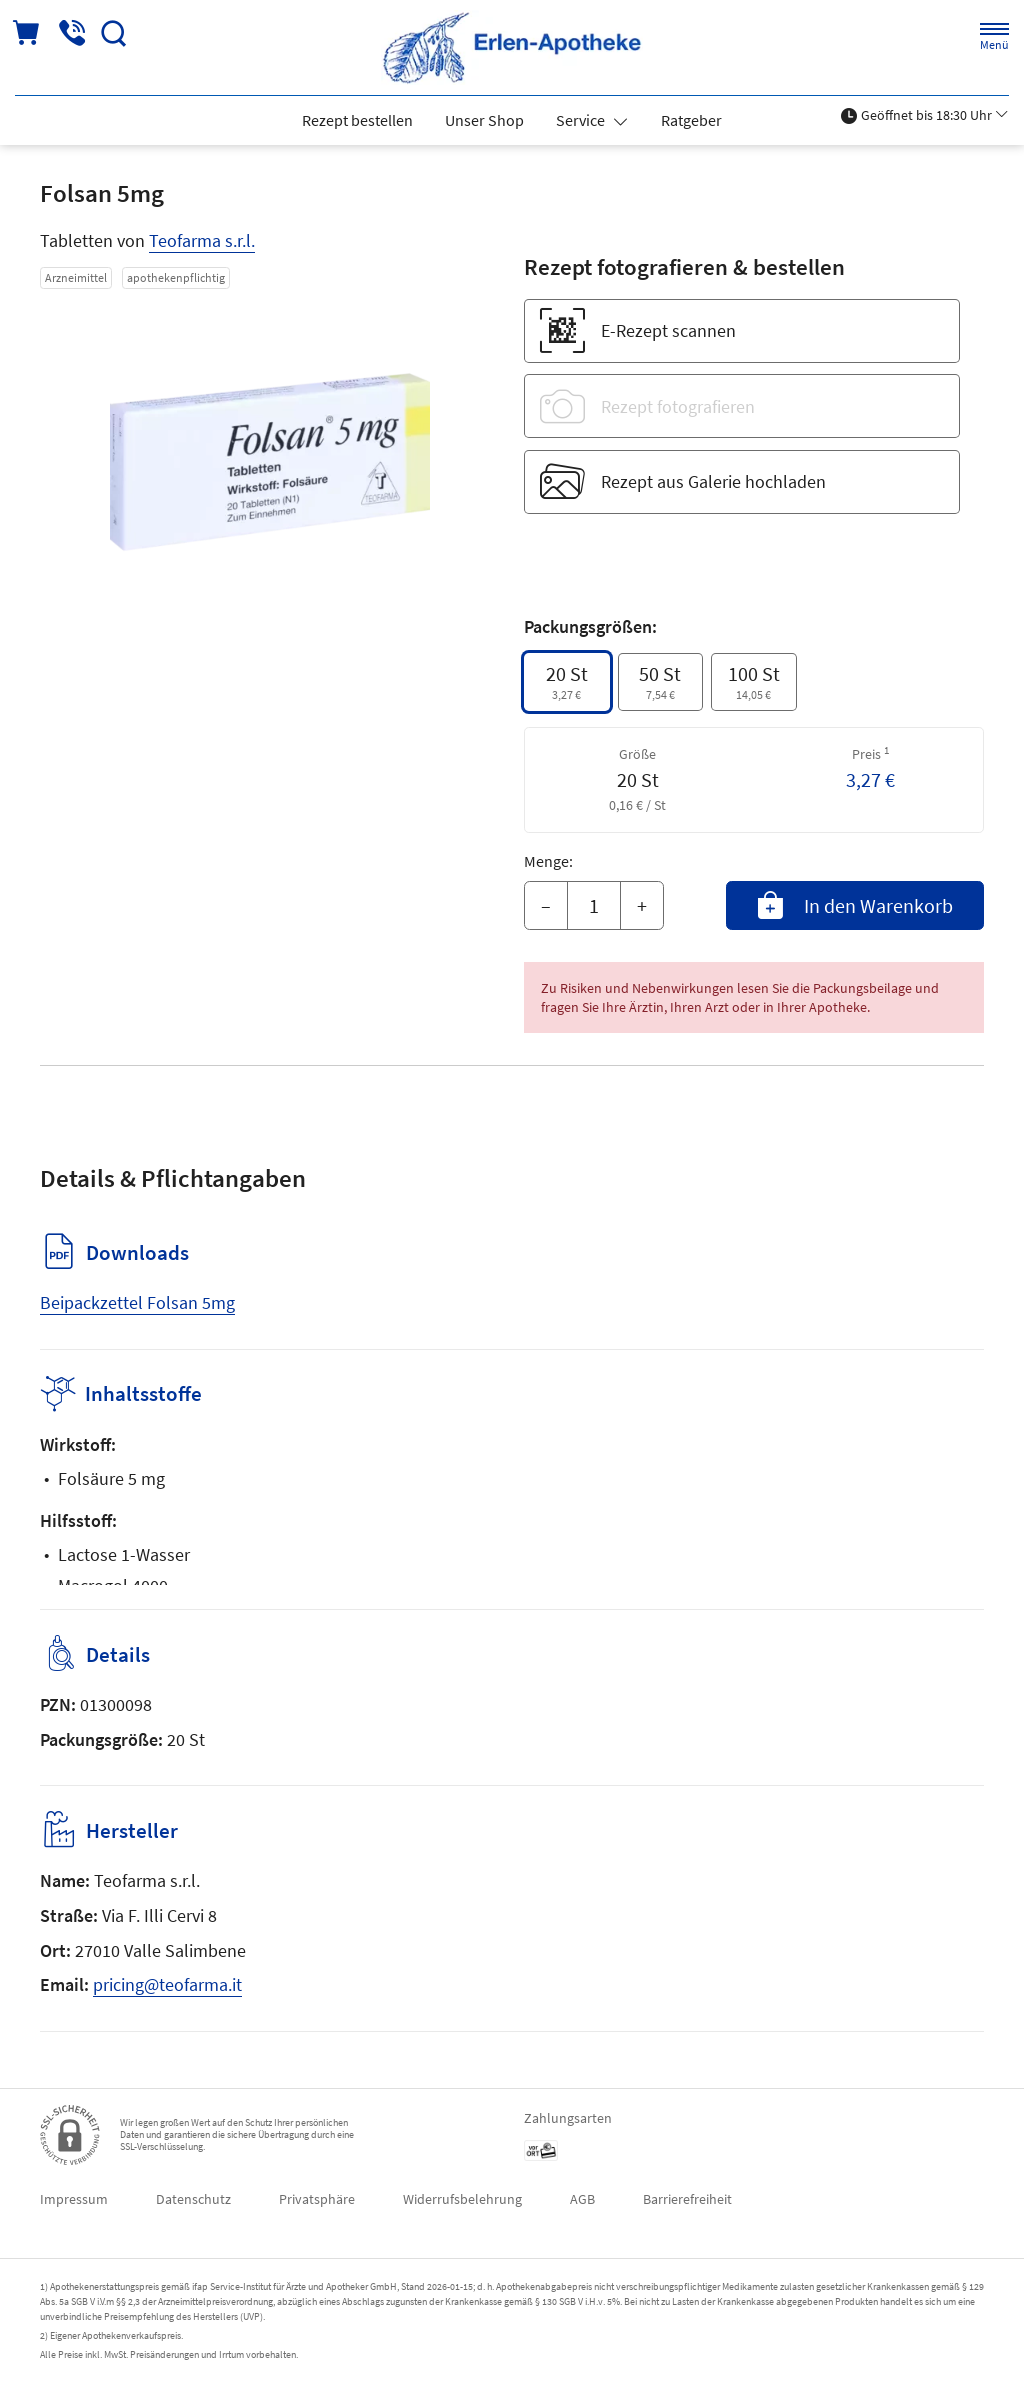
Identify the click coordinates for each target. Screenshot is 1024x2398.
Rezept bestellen (357, 120)
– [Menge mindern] (546, 905)
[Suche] (114, 33)
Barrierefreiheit (687, 2199)
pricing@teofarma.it (167, 1984)
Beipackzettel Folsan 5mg (137, 1302)
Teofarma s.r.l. (202, 240)
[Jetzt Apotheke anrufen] (72, 33)
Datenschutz (193, 2199)
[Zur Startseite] (512, 47)
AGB (582, 2199)
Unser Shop (484, 120)
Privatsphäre (317, 2199)
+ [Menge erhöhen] (642, 905)
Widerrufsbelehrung (462, 2199)
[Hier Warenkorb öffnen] (27, 33)
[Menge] (594, 906)
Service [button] (582, 120)
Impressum (74, 2199)
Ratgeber (691, 120)
